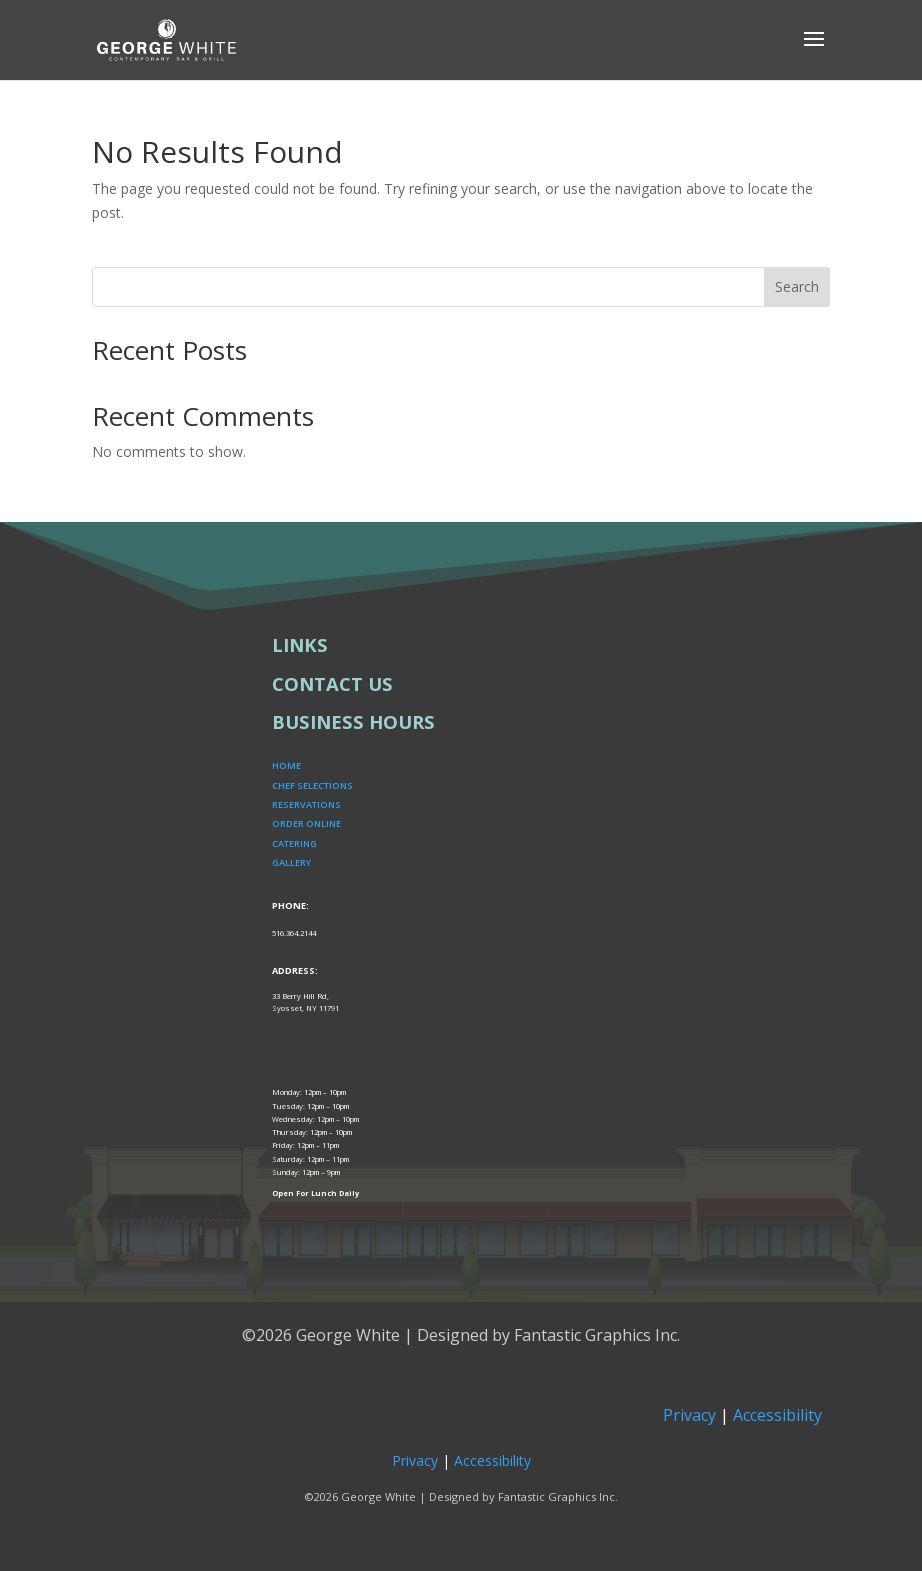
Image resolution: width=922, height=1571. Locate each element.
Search (797, 286)
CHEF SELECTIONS (312, 785)
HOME (286, 765)
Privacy (689, 1415)
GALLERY (291, 862)
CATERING (294, 843)
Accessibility (777, 1415)
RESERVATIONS (306, 804)
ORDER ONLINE (306, 823)
